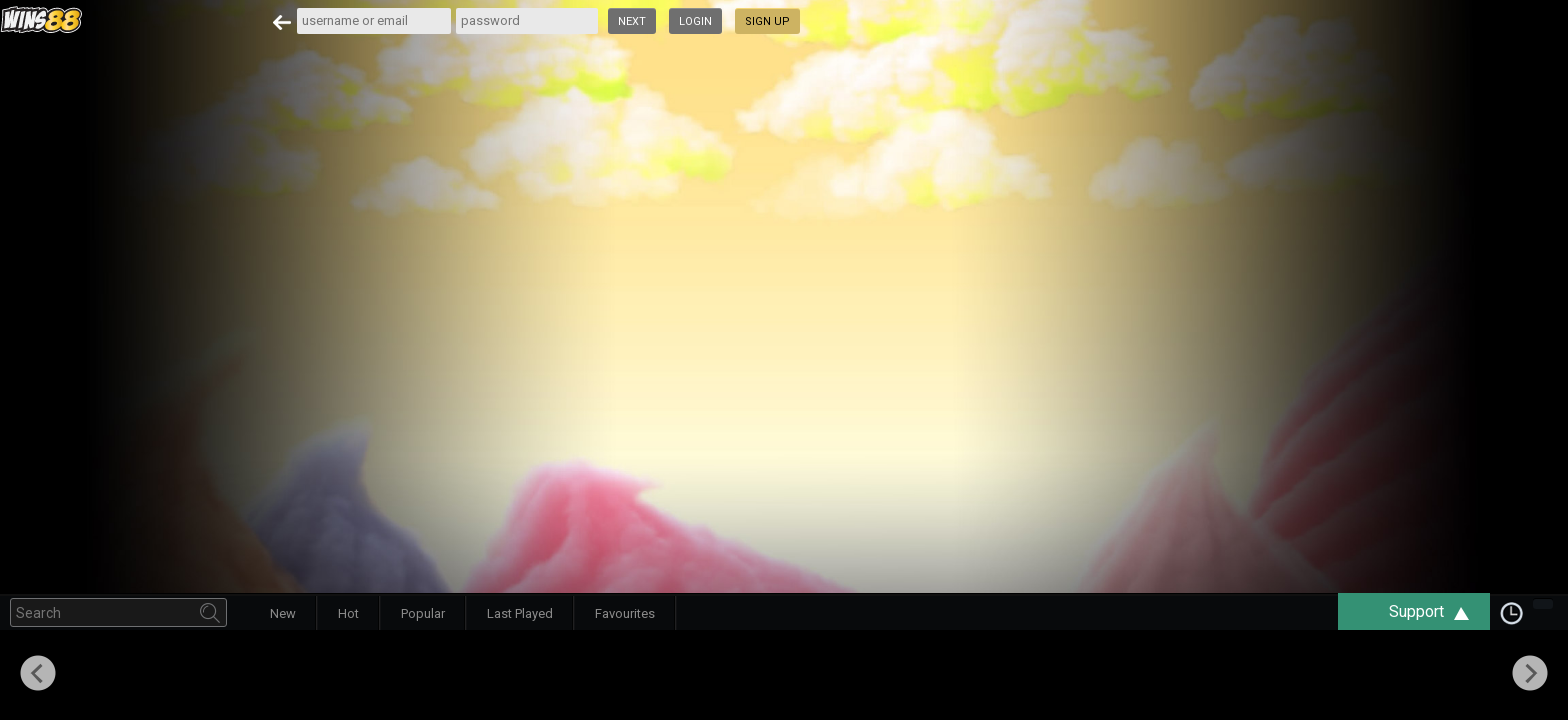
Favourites (625, 613)
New (283, 613)
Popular (423, 613)
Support (1439, 611)
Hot (348, 613)
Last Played (520, 613)
